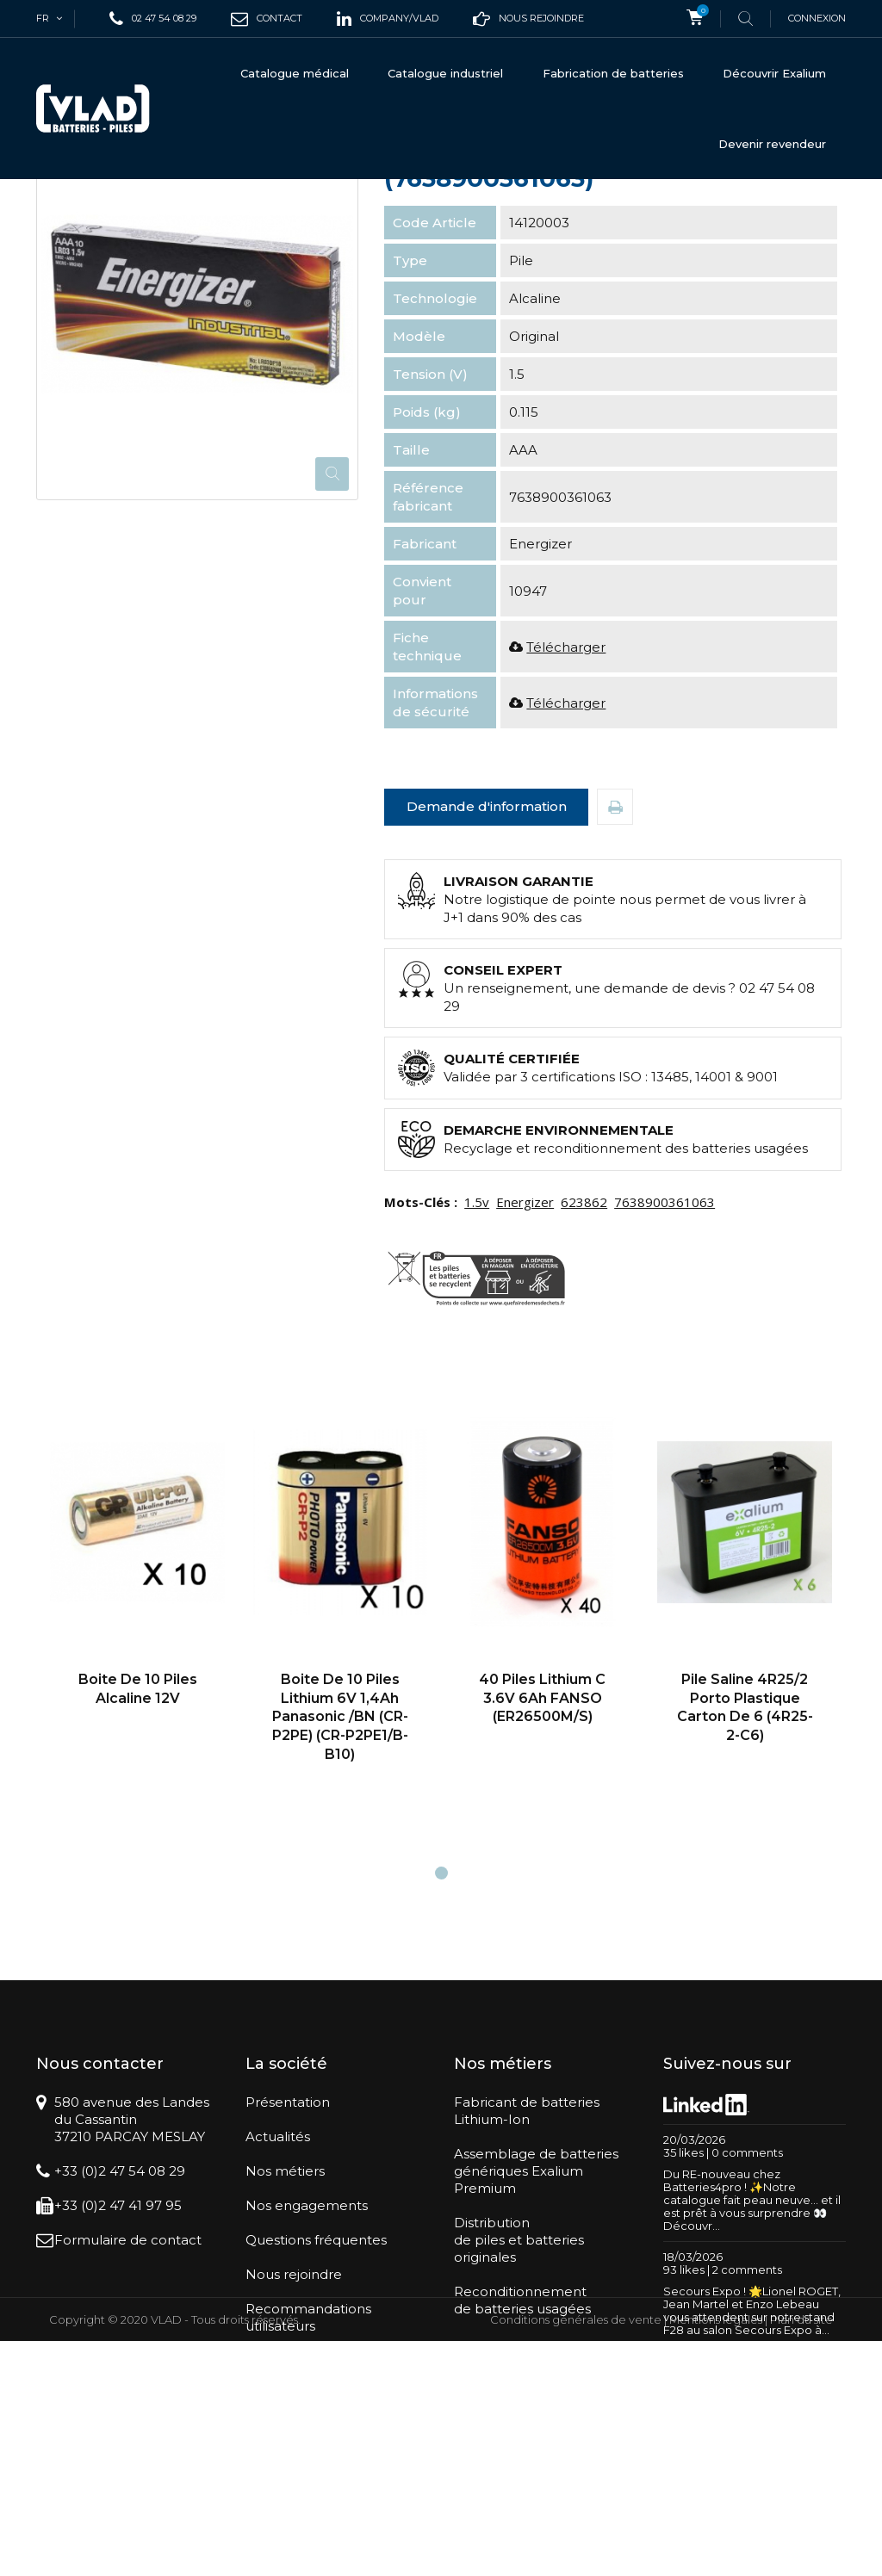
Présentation (287, 2251)
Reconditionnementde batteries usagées (522, 2449)
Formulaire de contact (128, 2389)
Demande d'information (487, 955)
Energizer (525, 1350)
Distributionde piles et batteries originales (519, 2388)
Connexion (817, 18)
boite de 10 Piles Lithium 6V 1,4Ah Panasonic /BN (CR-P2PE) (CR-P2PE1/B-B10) (340, 1865)
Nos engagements (306, 2354)
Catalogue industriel (445, 73)
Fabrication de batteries (613, 73)
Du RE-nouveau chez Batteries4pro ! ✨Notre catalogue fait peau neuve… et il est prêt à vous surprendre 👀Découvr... (752, 2348)
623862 (584, 1350)
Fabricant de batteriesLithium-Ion (526, 2259)
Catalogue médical (294, 73)
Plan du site (801, 2554)
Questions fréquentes (316, 2389)
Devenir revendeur (772, 144)
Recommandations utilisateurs (308, 2466)
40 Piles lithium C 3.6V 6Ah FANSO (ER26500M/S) (542, 1846)
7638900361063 (664, 1350)
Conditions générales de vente (576, 2554)
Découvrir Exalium (774, 73)
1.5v (476, 1350)
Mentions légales (715, 2554)
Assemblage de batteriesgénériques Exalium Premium (536, 2319)
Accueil (57, 208)
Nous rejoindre (293, 2423)
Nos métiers (285, 2320)
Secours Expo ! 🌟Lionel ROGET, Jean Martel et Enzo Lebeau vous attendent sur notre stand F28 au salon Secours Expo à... (752, 2459)
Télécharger (566, 796)
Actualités (277, 2285)
